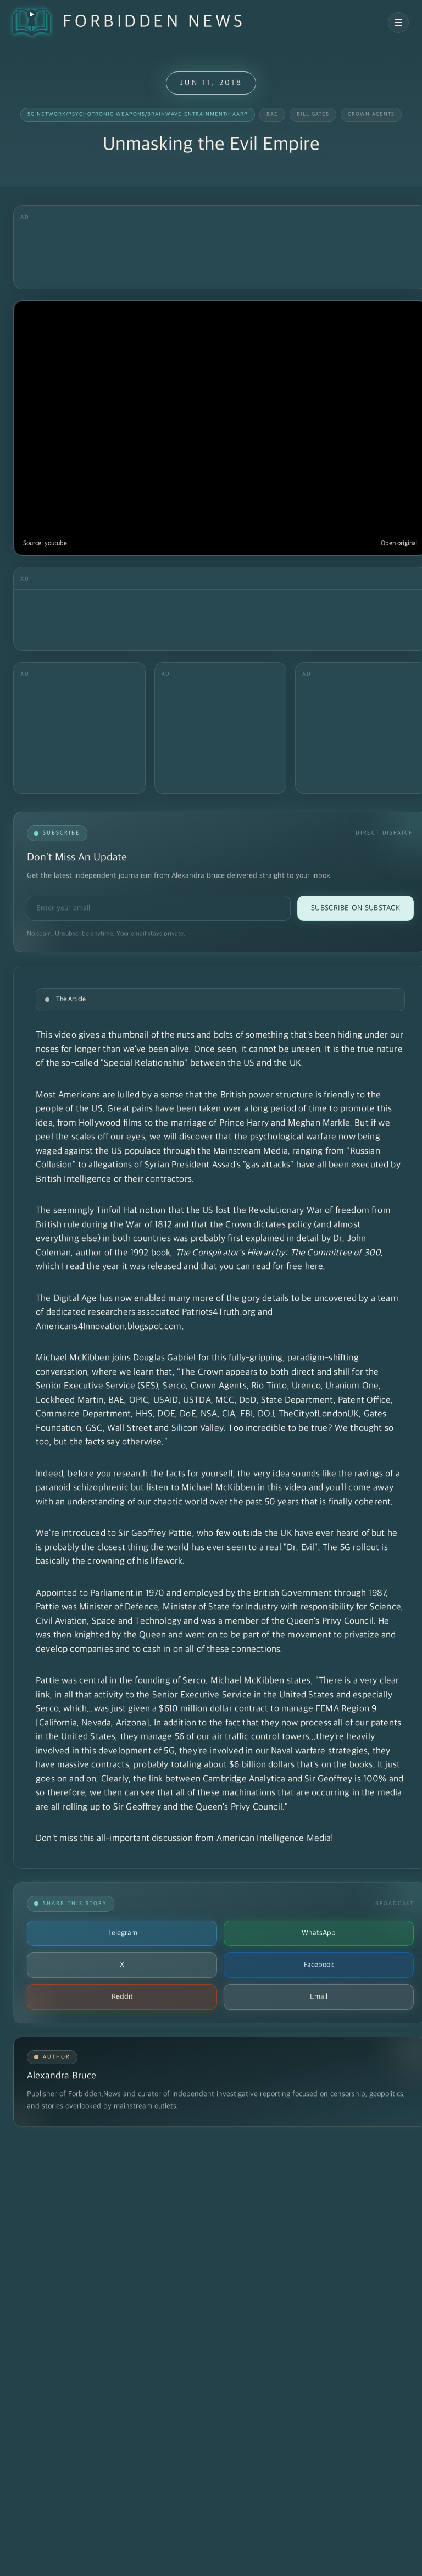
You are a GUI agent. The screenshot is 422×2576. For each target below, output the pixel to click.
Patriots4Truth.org (219, 1312)
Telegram (122, 1933)
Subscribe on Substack (355, 908)
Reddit (122, 1996)
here (314, 1266)
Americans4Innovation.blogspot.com (109, 1326)
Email (318, 1996)
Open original (399, 543)
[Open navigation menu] (398, 22)
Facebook (319, 1965)
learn (144, 1372)
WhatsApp (319, 1933)
